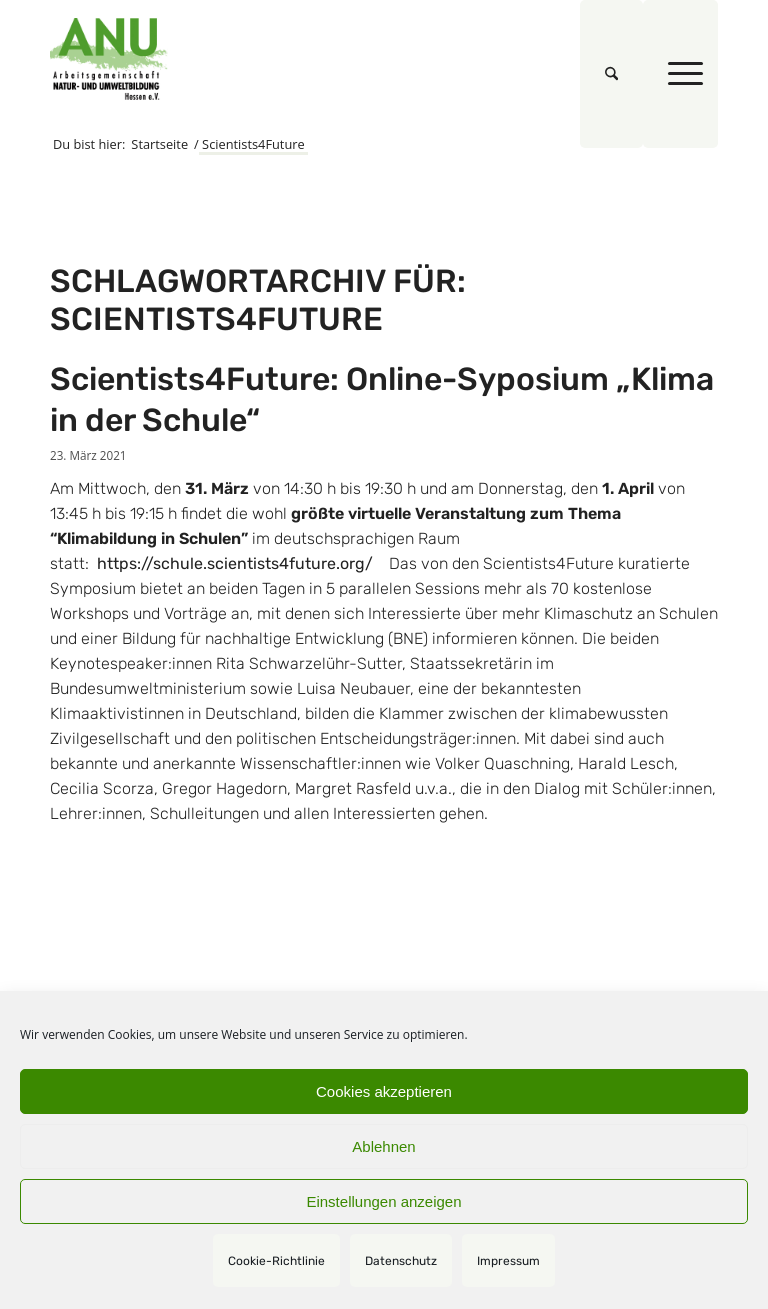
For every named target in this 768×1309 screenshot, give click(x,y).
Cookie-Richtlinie (276, 1261)
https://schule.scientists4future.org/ (233, 563)
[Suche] (611, 74)
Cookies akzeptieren (384, 1091)
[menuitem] (611, 74)
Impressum (508, 1261)
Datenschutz (401, 1261)
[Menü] (680, 74)
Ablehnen (383, 1146)
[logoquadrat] (109, 59)
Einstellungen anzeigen (383, 1201)
